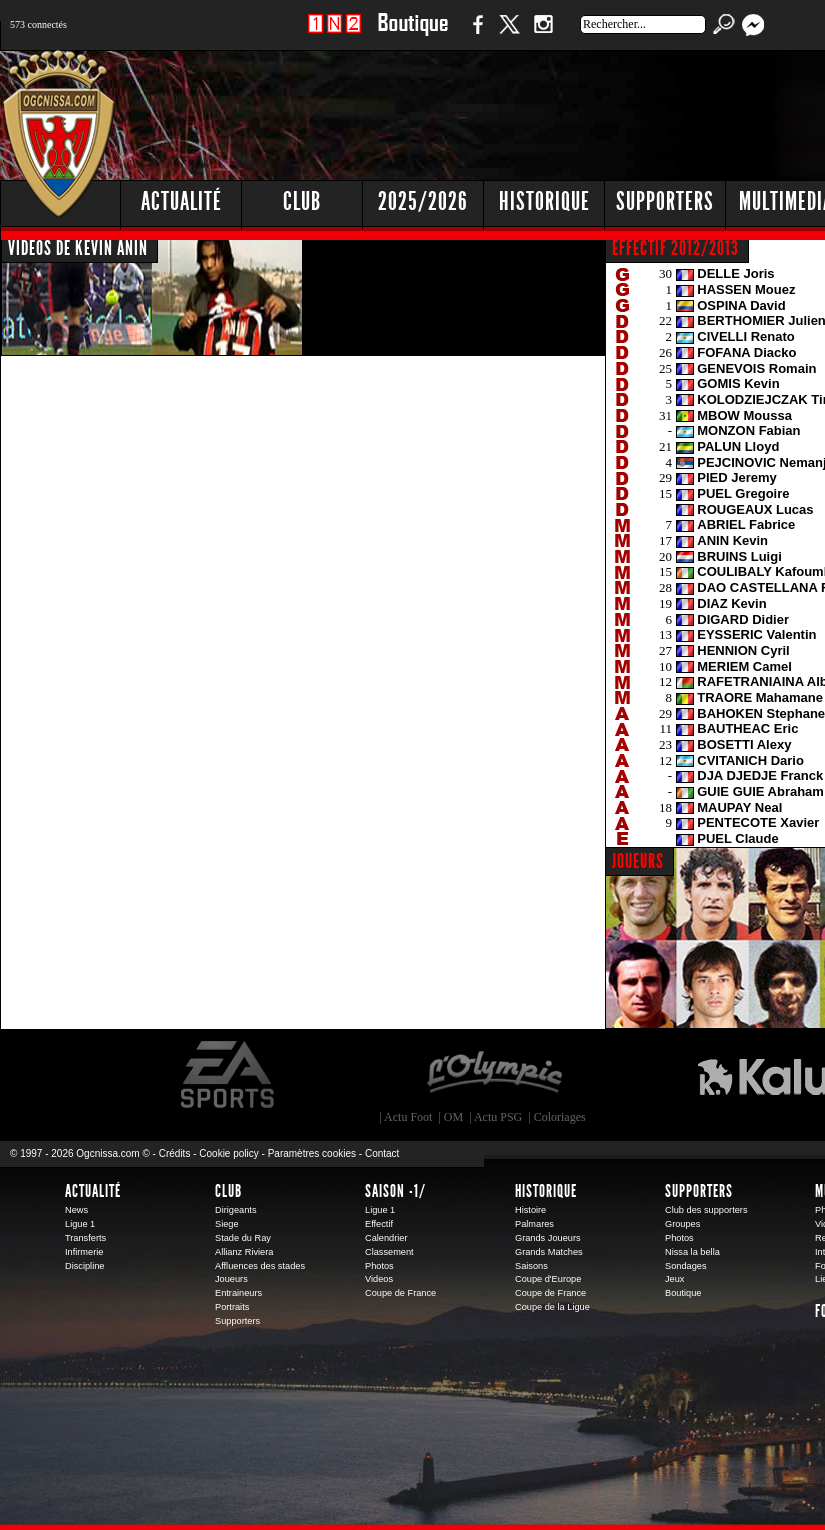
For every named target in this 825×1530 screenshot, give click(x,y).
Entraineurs (238, 1293)
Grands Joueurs (548, 1238)
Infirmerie (84, 1252)
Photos (379, 1266)
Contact (382, 1153)
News (76, 1210)
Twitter (509, 34)
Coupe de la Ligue (552, 1307)
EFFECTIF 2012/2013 (675, 248)
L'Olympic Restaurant (494, 1075)
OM (453, 1117)
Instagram (543, 34)
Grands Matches (549, 1252)
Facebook (475, 34)
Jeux (674, 1279)
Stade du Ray (243, 1238)
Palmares (534, 1224)
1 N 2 (334, 34)
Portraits (232, 1307)
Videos (379, 1279)
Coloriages (560, 1117)
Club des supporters (706, 1210)
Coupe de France (400, 1293)
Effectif (379, 1224)
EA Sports (229, 1075)
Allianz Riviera (244, 1252)
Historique (546, 1191)
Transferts (85, 1238)
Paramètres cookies (312, 1153)
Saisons (531, 1266)
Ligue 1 (80, 1224)
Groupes (682, 1224)
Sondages (686, 1266)
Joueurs (231, 1279)
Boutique (412, 34)
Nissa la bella (692, 1252)
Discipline (84, 1266)
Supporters (237, 1321)
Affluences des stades (260, 1266)
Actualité (181, 201)
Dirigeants (236, 1210)
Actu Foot (408, 1117)
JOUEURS (638, 861)
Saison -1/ (395, 1191)
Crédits (175, 1153)
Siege (227, 1224)
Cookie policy (228, 1153)
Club (228, 1191)
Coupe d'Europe (548, 1279)
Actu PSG (498, 1117)
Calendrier (386, 1238)
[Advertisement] (532, 200)
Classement (389, 1252)
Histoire (530, 1210)
